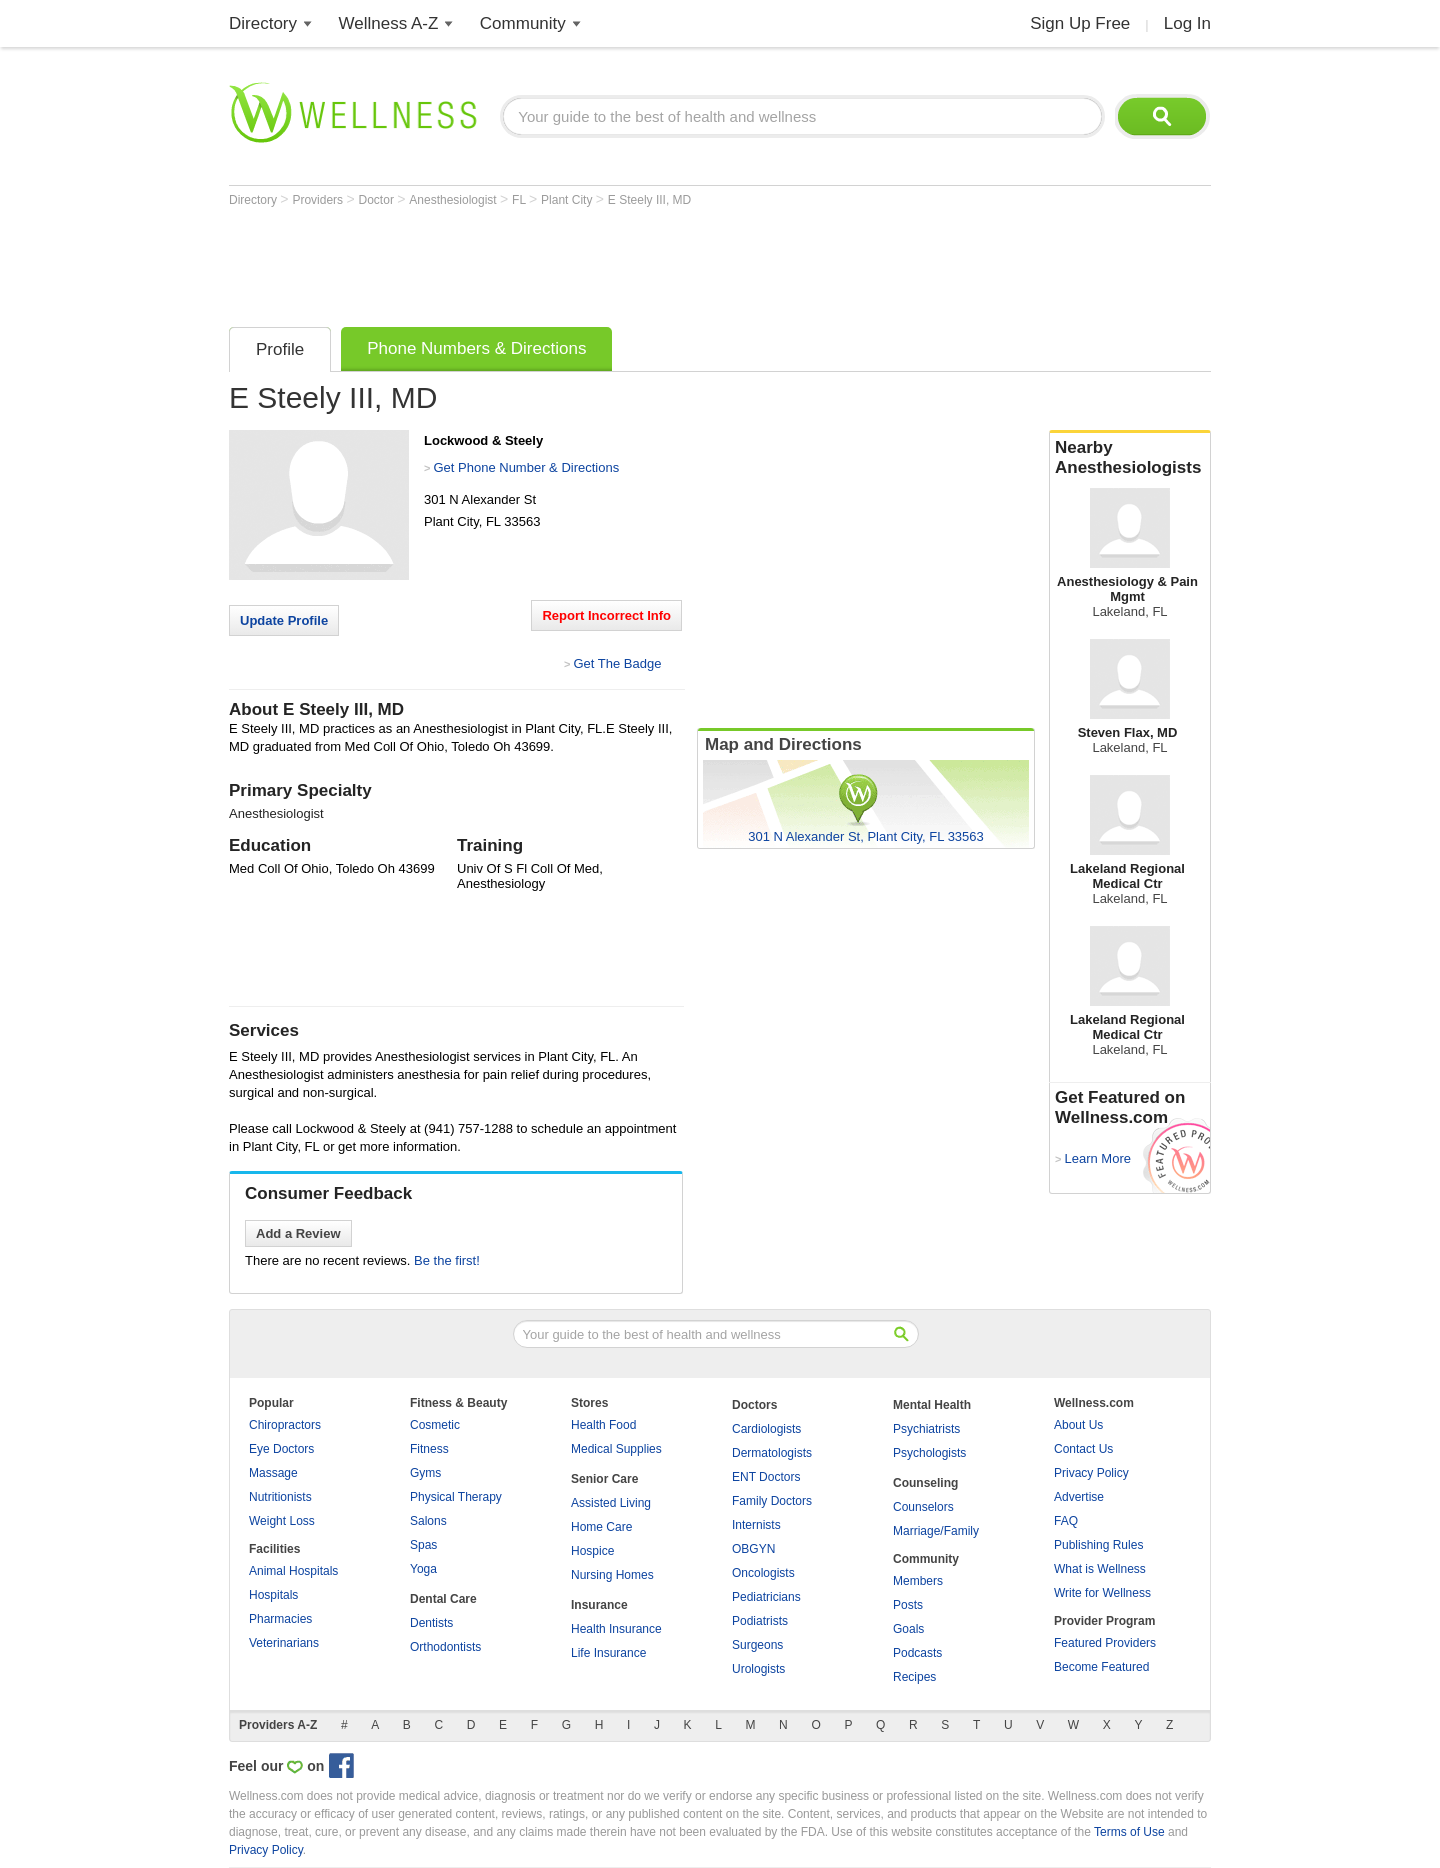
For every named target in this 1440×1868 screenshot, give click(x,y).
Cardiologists (766, 1429)
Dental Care (443, 1599)
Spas (423, 1545)
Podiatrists (760, 1621)
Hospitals (273, 1595)
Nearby (1130, 458)
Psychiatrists (926, 1429)
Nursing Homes (612, 1575)
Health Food (603, 1425)
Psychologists (929, 1453)
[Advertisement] (593, 262)
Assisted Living (611, 1503)
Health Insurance (616, 1629)
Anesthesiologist (454, 200)
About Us (1078, 1425)
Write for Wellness (1102, 1593)
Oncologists (763, 1573)
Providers (319, 200)
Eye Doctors (281, 1449)
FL (520, 200)
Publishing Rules (1098, 1545)
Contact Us (1083, 1449)
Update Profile (284, 620)
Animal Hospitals (293, 1571)
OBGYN (753, 1549)
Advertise (1079, 1497)
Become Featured (1101, 1667)
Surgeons (757, 1645)
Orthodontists (445, 1647)
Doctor (378, 200)
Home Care (601, 1527)
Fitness (429, 1449)
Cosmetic (435, 1425)
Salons (428, 1521)
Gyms (425, 1473)
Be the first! (447, 1260)
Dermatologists (772, 1453)
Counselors (923, 1507)
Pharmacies (280, 1619)
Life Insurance (608, 1653)
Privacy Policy (1091, 1473)
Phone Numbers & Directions (476, 348)
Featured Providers (1105, 1643)
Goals (908, 1629)
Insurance (599, 1605)
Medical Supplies (616, 1449)
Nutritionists (280, 1497)
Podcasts (917, 1653)
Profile (280, 349)
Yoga (423, 1569)
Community (523, 23)
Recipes (914, 1677)
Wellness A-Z (389, 23)
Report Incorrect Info (606, 615)
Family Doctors (772, 1501)
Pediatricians (766, 1597)
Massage (273, 1473)
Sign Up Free (1080, 23)
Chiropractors (285, 1425)
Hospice (592, 1551)
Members (918, 1581)
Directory (263, 23)
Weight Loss (282, 1521)
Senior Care (604, 1479)
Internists (756, 1525)
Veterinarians (284, 1643)
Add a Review (298, 1233)
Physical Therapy (456, 1497)
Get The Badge (617, 663)
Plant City (568, 200)
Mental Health (932, 1405)
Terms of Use (1129, 1832)
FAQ (1066, 1521)
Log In (1187, 23)
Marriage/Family (936, 1531)
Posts (908, 1605)
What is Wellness (1100, 1569)
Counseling (925, 1483)
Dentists (431, 1623)
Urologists (758, 1669)
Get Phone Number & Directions (526, 467)
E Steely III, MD (649, 200)
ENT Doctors (766, 1477)
